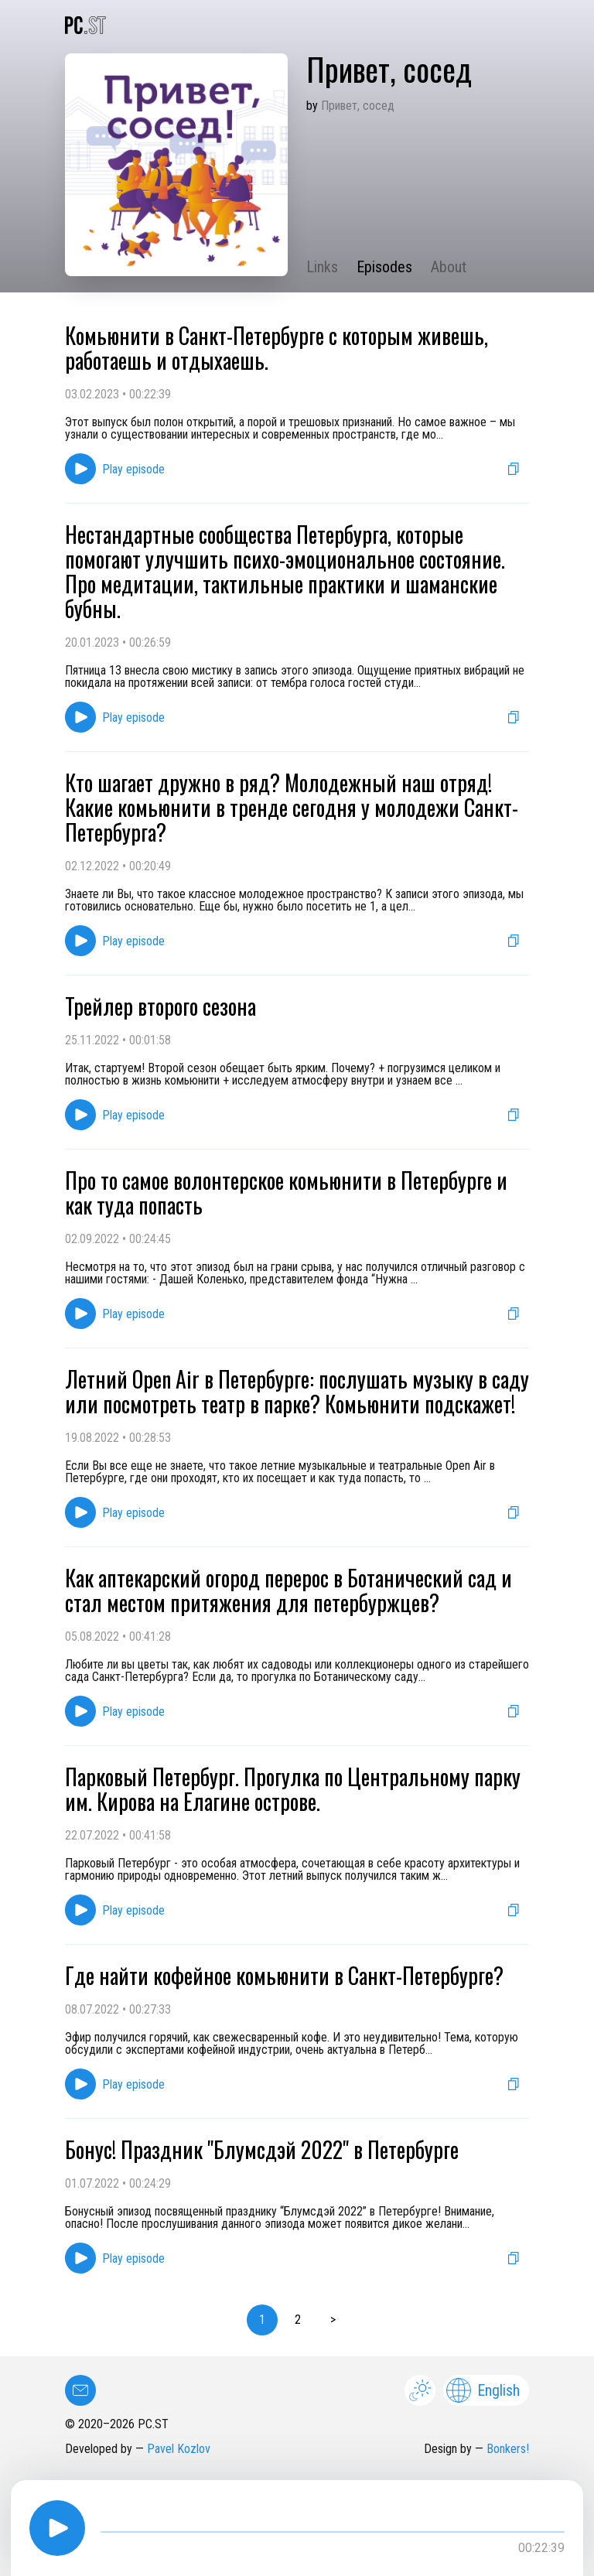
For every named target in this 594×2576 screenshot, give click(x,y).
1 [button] (262, 2319)
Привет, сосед (357, 105)
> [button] (333, 2319)
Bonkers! (507, 2448)
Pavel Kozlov (178, 2448)
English (483, 2390)
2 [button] (298, 2319)
